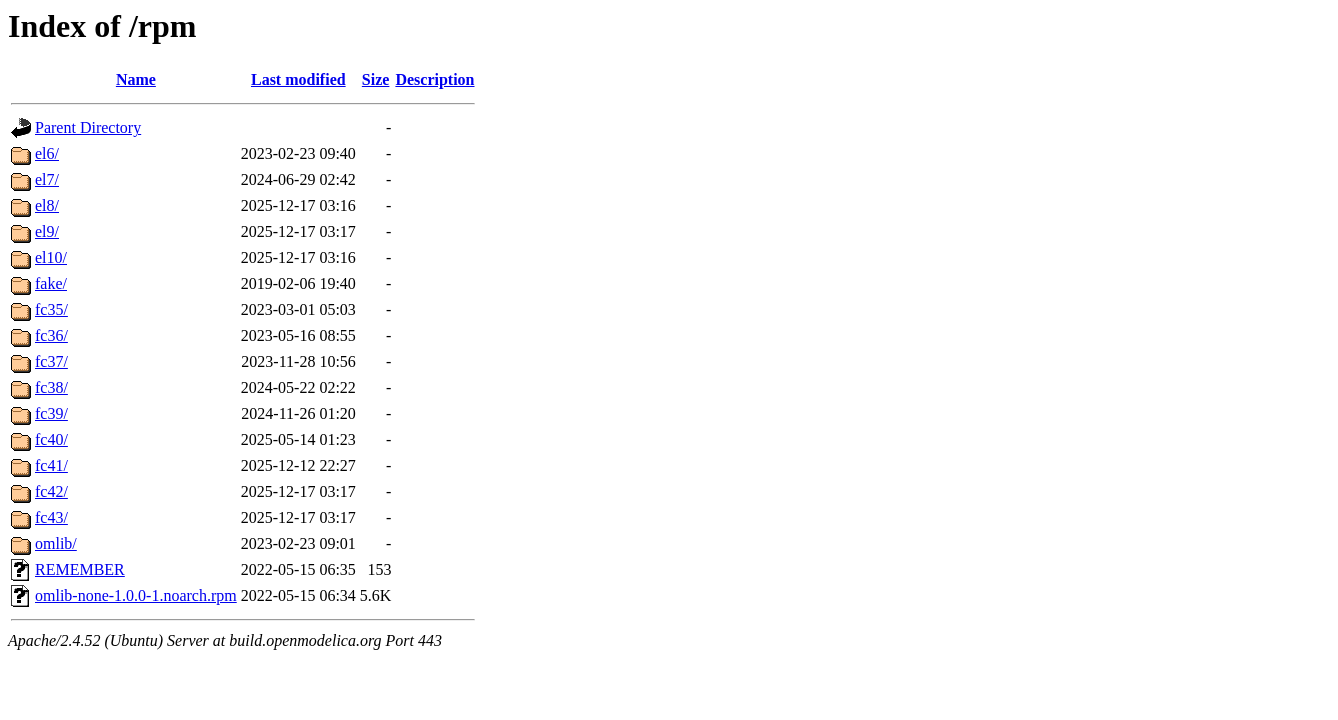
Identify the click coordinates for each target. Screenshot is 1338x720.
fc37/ (51, 361)
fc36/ (51, 335)
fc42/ (51, 491)
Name (136, 79)
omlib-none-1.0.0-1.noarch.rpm (136, 595)
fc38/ (51, 387)
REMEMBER (80, 569)
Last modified (298, 79)
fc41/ (51, 465)
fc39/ (51, 413)
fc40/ (51, 439)
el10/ (51, 257)
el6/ (47, 153)
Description (434, 79)
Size (376, 79)
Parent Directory (88, 127)
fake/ (51, 283)
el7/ (47, 179)
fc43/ (51, 517)
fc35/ (51, 309)
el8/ (47, 205)
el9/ (47, 231)
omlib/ (56, 543)
